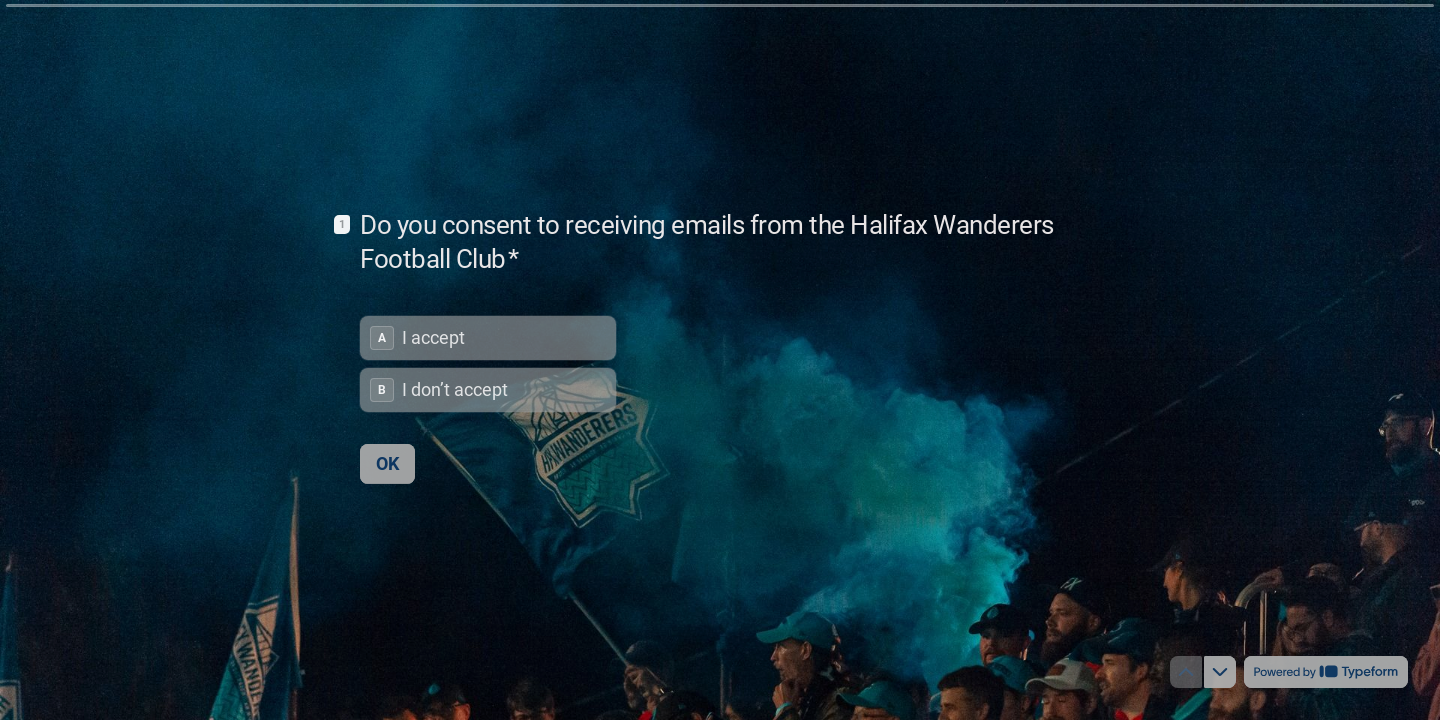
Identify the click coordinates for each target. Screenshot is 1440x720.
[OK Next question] (387, 463)
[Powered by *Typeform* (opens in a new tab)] (1326, 672)
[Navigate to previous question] (1186, 672)
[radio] (488, 337)
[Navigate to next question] (1220, 672)
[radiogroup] (488, 363)
